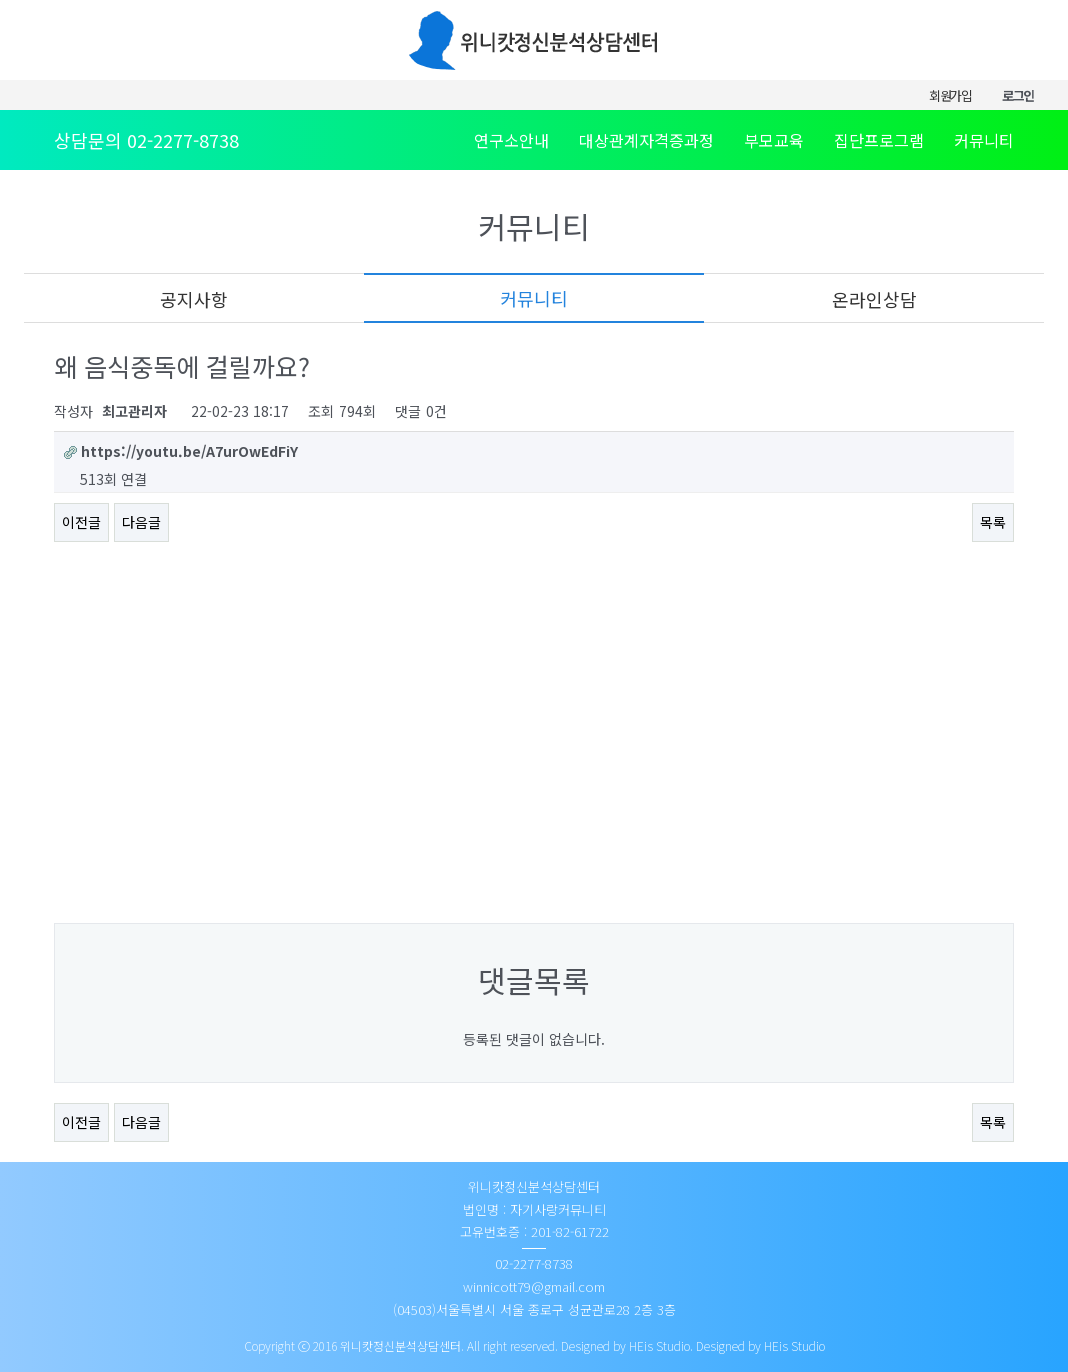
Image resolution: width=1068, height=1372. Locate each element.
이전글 (81, 522)
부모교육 (774, 140)
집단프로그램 (879, 140)
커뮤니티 (984, 140)
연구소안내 (511, 140)
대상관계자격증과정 (646, 140)
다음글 (141, 522)
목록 (993, 522)
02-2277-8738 (183, 140)
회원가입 (950, 95)
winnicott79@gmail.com (534, 1286)
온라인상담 (874, 299)
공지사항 (194, 299)
